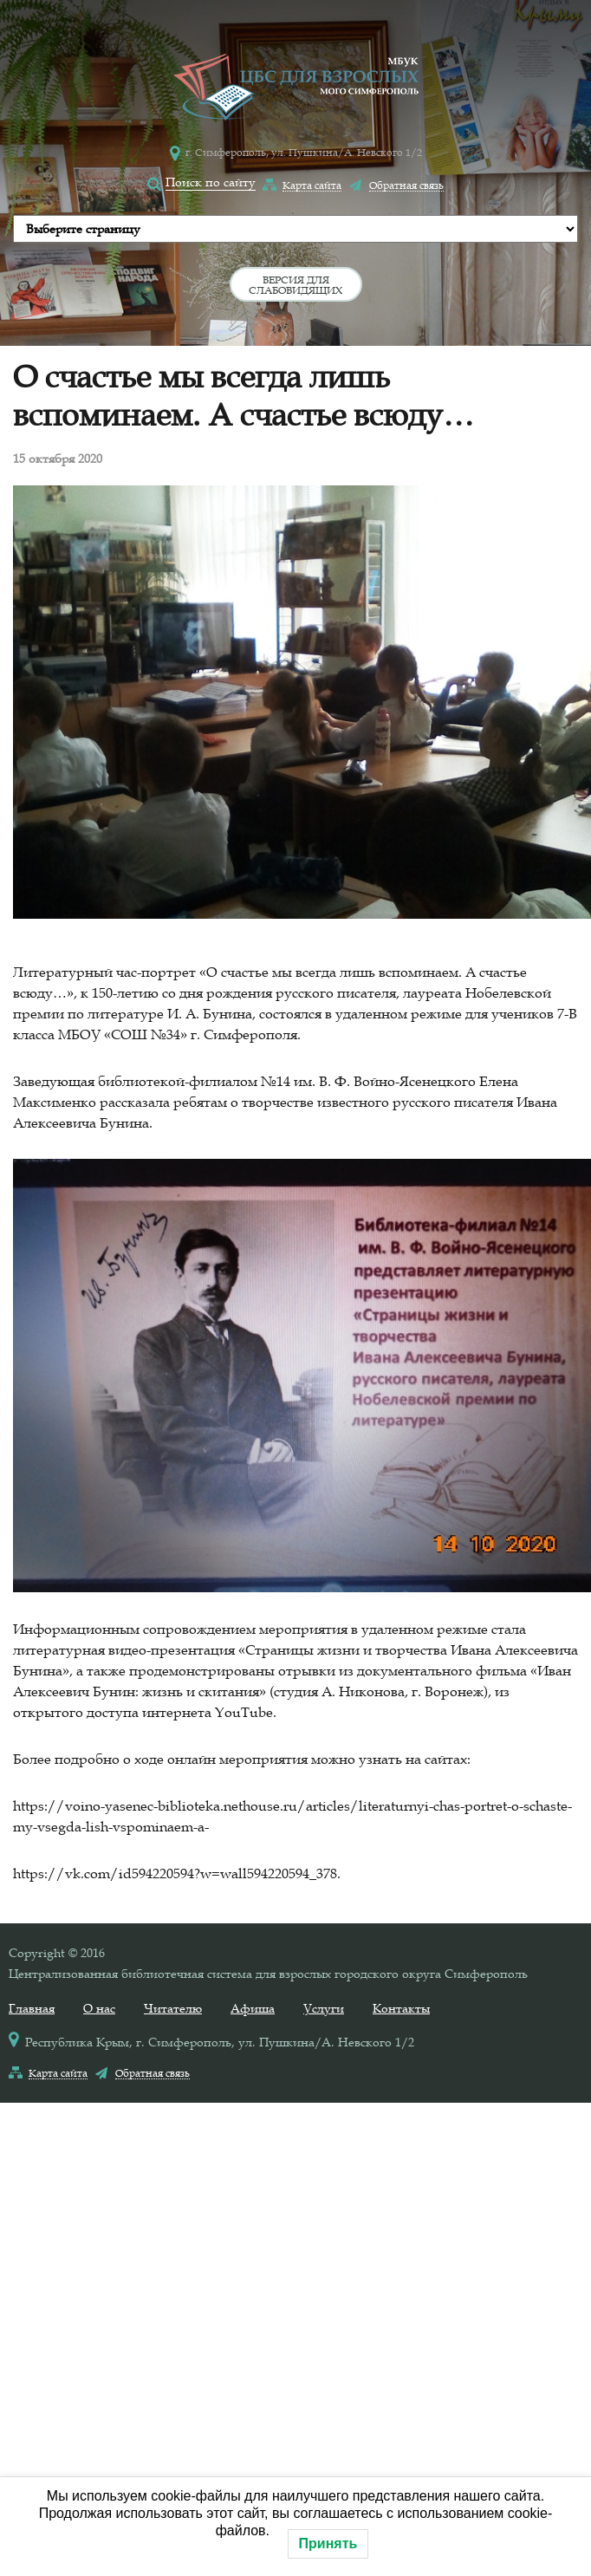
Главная (32, 2008)
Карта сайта (312, 185)
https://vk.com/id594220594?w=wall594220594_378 (175, 1873)
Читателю (173, 2008)
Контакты (401, 2008)
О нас (99, 2008)
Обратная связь (406, 185)
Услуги (323, 2008)
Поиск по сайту (211, 182)
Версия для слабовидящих (295, 284)
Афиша (253, 2008)
